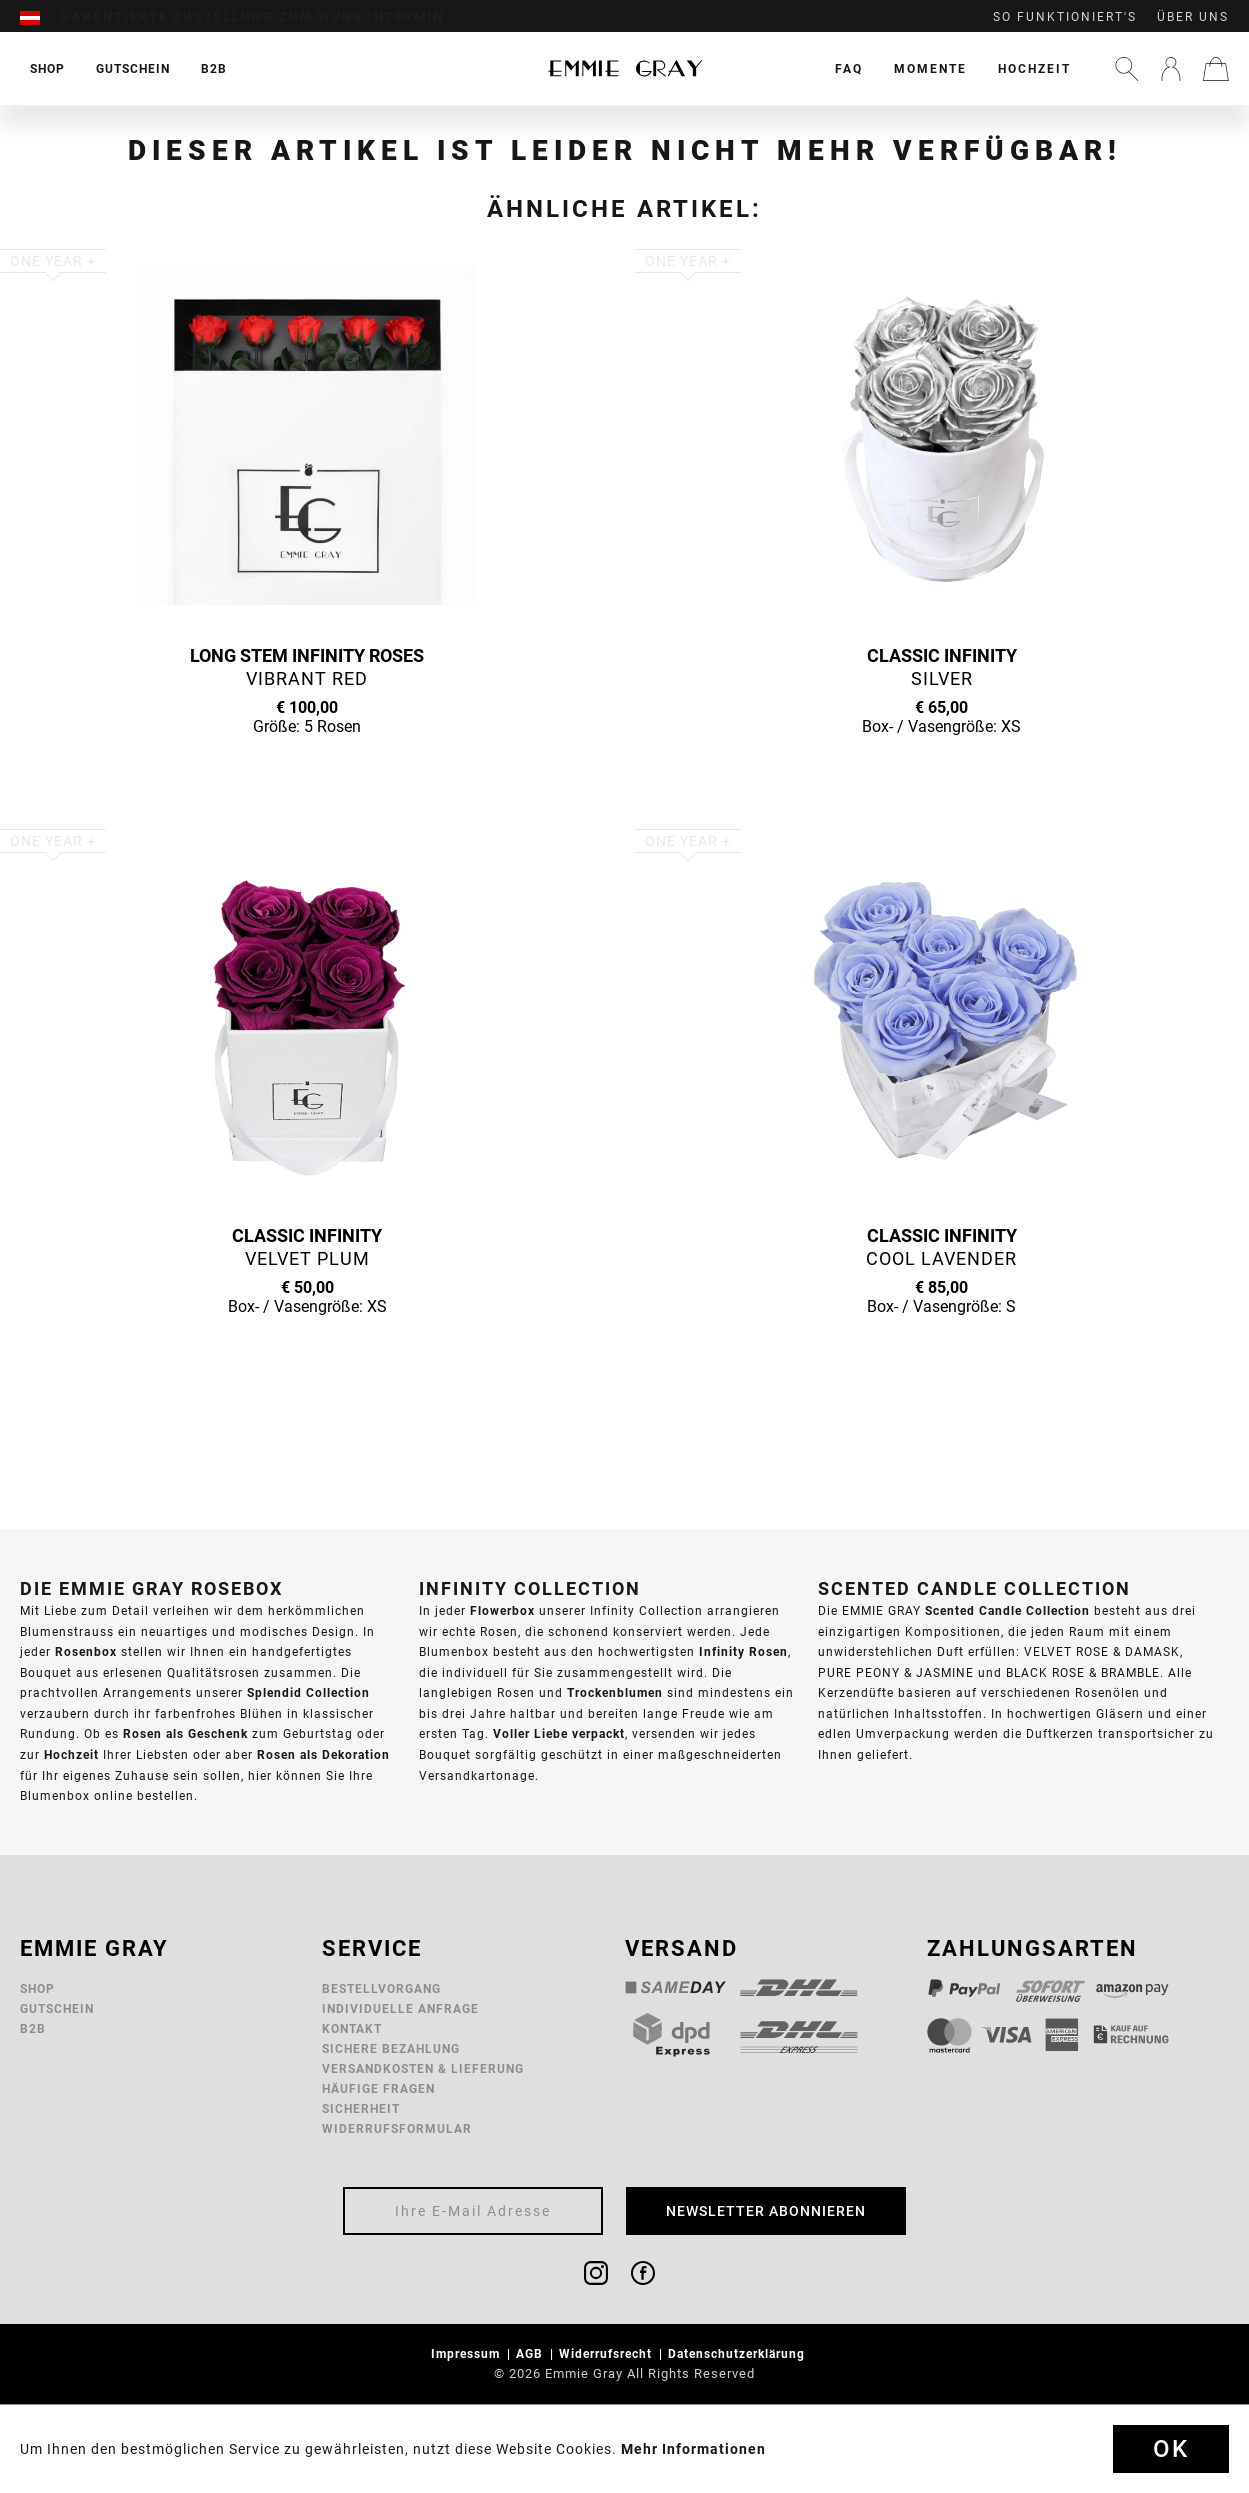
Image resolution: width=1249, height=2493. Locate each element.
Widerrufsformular (397, 2128)
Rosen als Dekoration (323, 1754)
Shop (37, 1988)
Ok (1171, 2449)
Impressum (467, 2353)
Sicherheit (361, 2108)
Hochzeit (1034, 68)
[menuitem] (40, 17)
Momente (930, 68)
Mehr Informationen (693, 2449)
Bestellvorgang (381, 1988)
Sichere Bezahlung (391, 2048)
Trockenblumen (615, 1692)
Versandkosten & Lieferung (423, 2068)
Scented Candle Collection (1007, 1610)
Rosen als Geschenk (185, 1733)
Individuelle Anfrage (400, 2008)
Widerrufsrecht (607, 2353)
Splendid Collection (308, 1692)
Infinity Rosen (743, 1651)
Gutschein (57, 2008)
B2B (33, 2028)
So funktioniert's (1065, 17)
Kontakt (352, 2028)
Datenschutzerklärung (738, 2353)
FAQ (849, 68)
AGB (531, 2353)
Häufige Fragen (378, 2088)
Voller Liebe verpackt (559, 1733)
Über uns (1193, 17)
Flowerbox (502, 1610)
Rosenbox (86, 1651)
